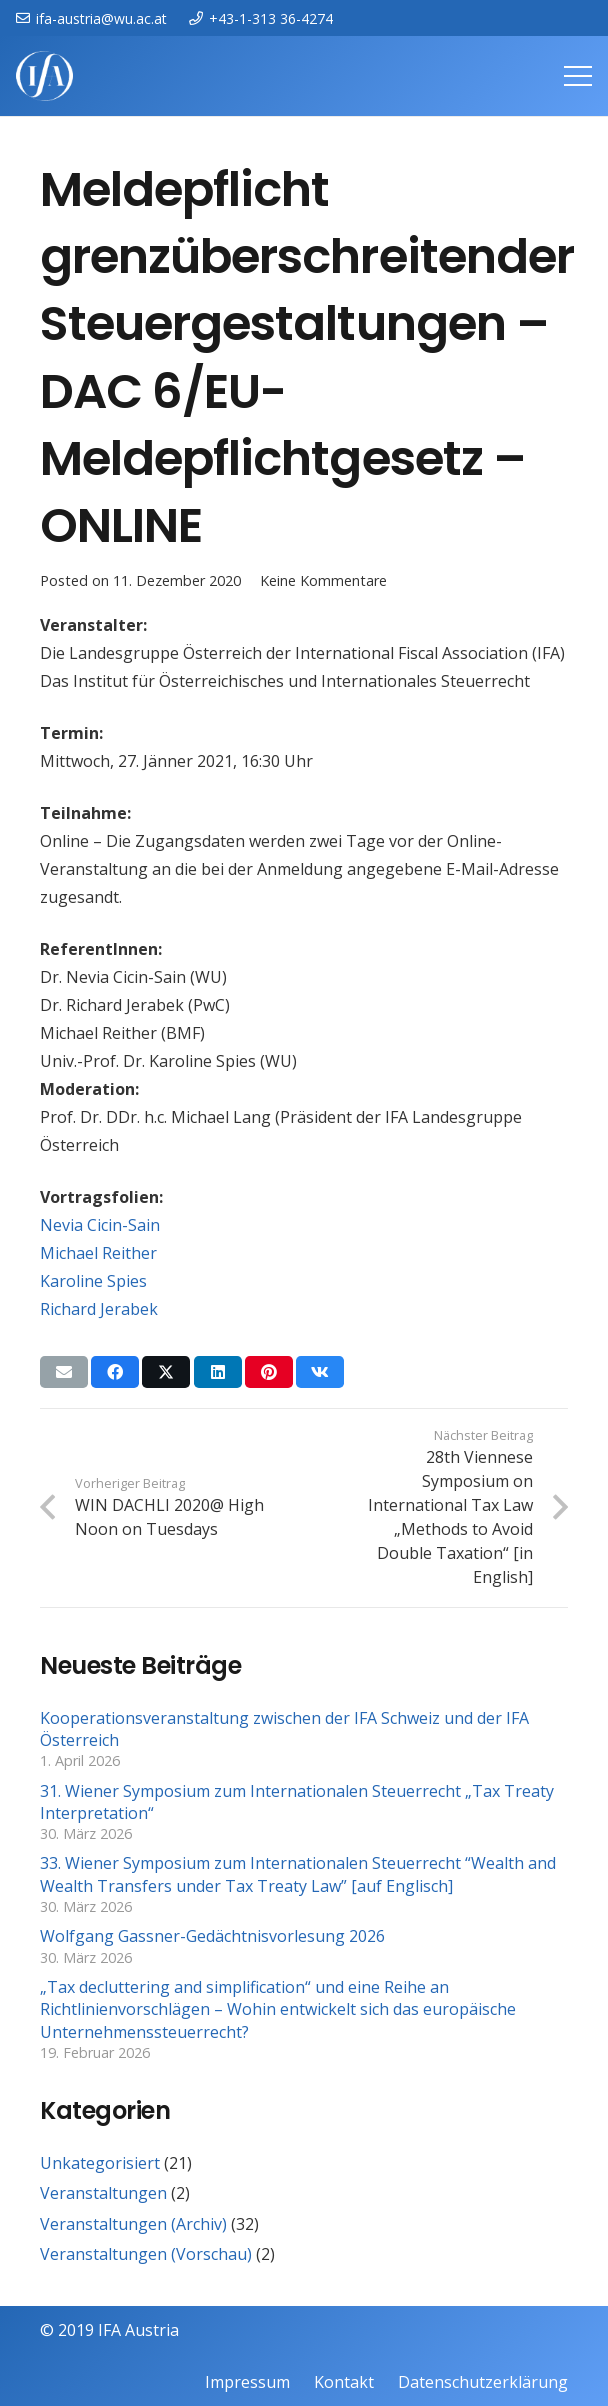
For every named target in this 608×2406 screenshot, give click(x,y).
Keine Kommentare (323, 580)
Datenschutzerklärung (483, 2382)
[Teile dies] (115, 1372)
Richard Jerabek (99, 1309)
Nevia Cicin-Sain (100, 1225)
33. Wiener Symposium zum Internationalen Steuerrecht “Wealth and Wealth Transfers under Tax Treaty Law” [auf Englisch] (298, 1874)
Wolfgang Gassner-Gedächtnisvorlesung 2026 (212, 1936)
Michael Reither (98, 1253)
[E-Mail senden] (64, 1372)
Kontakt (344, 2382)
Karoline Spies (93, 1281)
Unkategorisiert (100, 2163)
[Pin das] (269, 1372)
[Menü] (578, 76)
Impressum (247, 2382)
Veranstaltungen (103, 2193)
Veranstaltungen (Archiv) (133, 2224)
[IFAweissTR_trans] (44, 76)
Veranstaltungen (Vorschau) (146, 2254)
